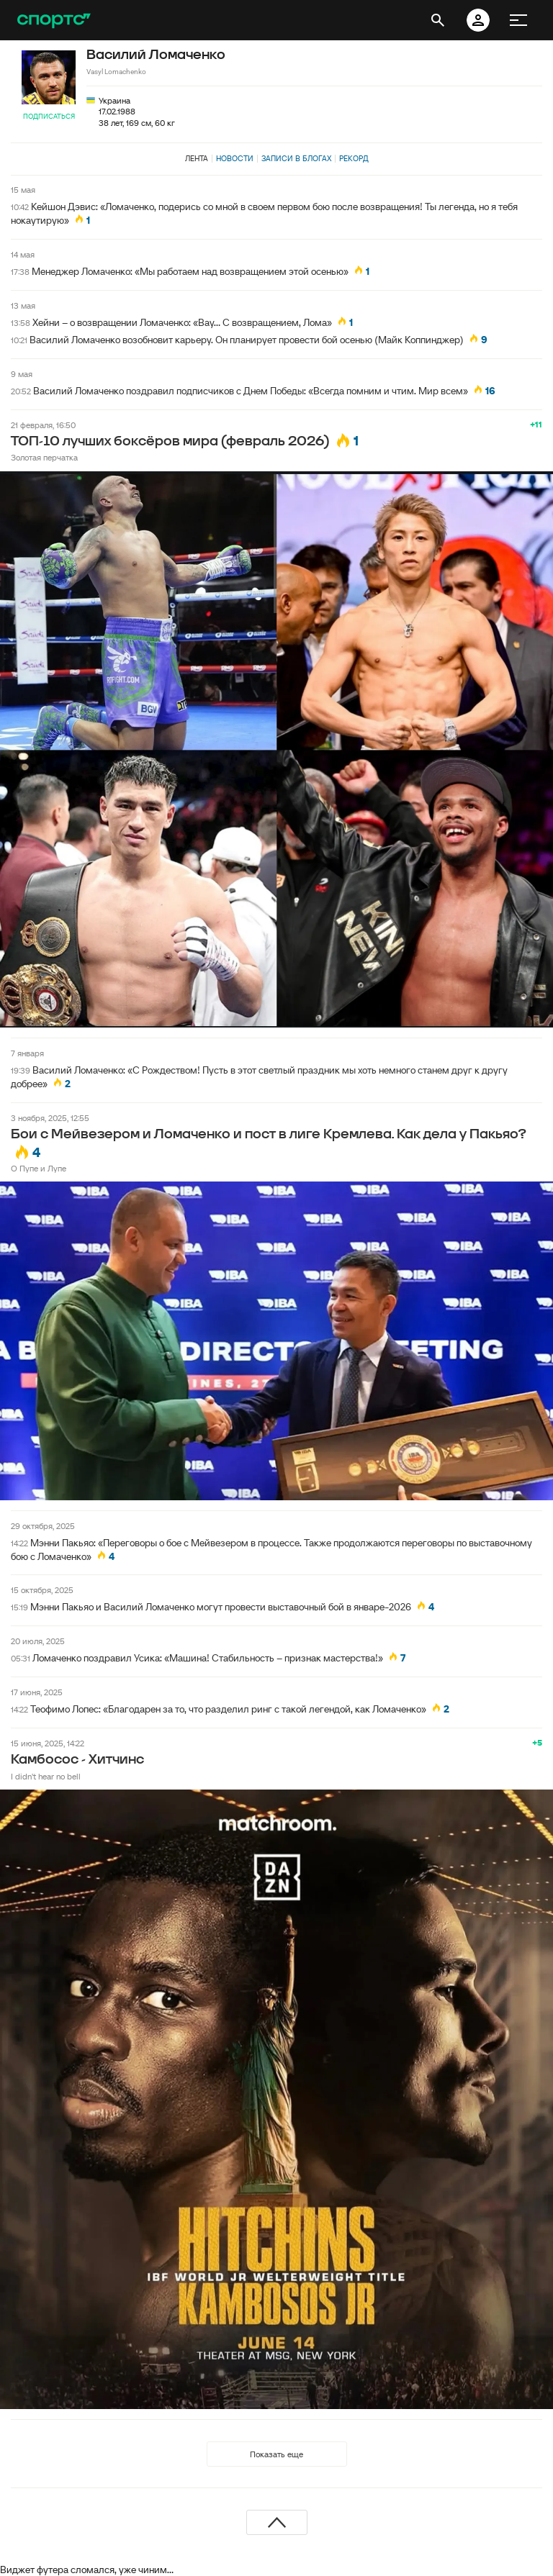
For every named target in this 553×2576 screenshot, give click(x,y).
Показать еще (276, 2454)
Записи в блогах (296, 158)
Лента (196, 158)
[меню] (518, 20)
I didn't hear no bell (46, 1776)
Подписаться (49, 116)
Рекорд (354, 158)
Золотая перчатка (44, 457)
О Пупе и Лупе (38, 1168)
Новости (234, 158)
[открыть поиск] (438, 20)
